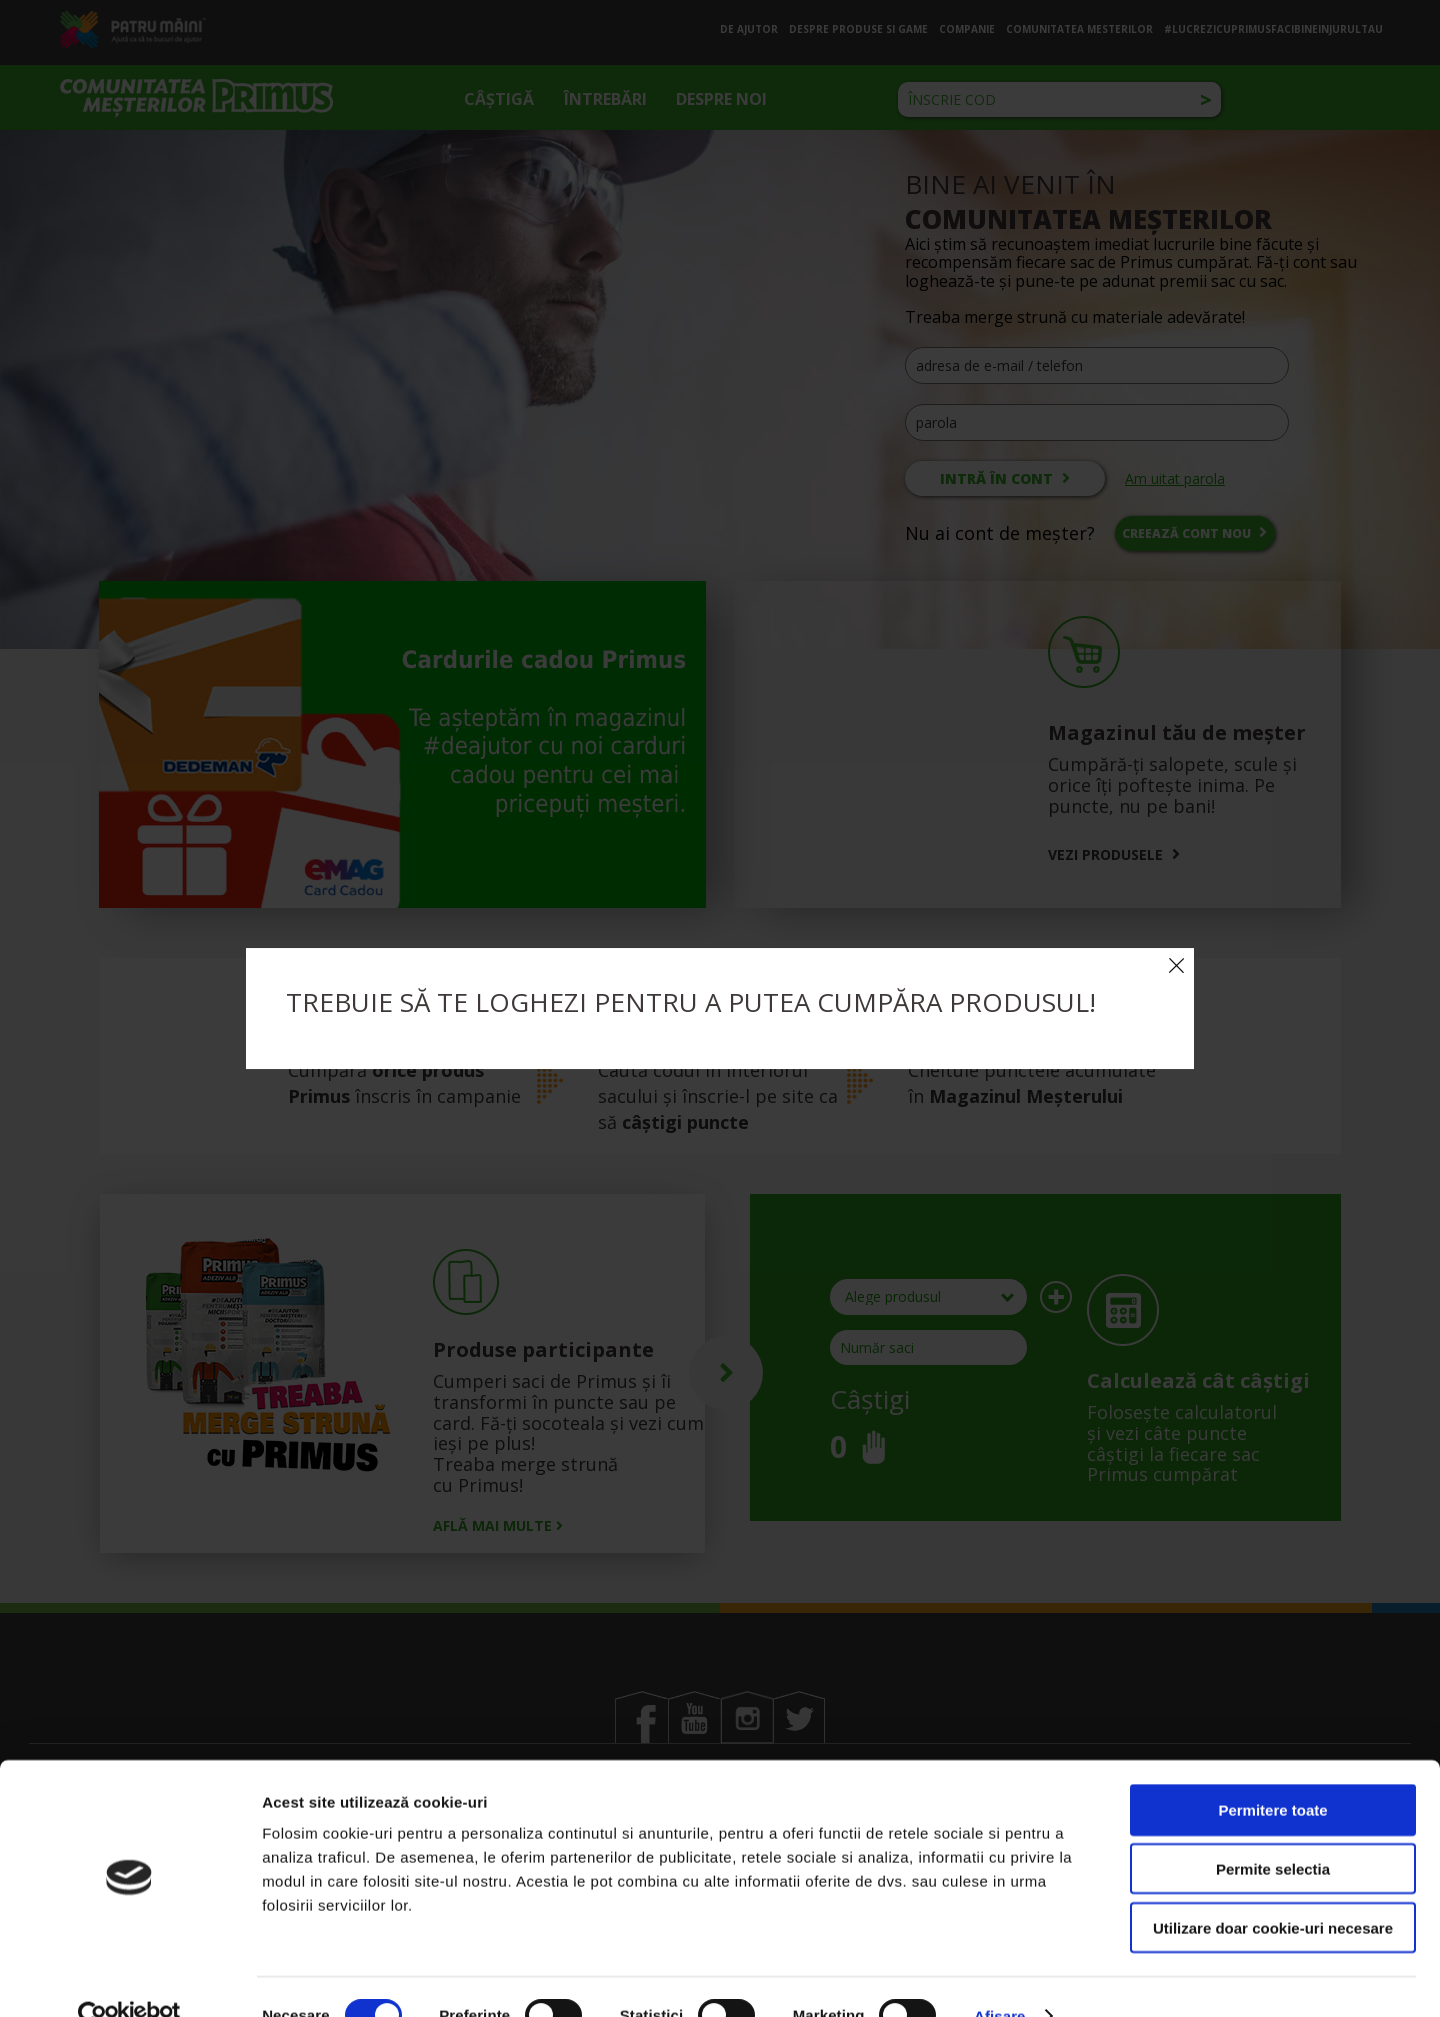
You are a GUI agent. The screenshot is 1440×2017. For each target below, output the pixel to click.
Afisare (1000, 1977)
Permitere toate (1272, 1771)
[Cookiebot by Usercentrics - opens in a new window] (129, 1978)
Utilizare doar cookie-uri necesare (1273, 1889)
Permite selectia (1273, 1830)
